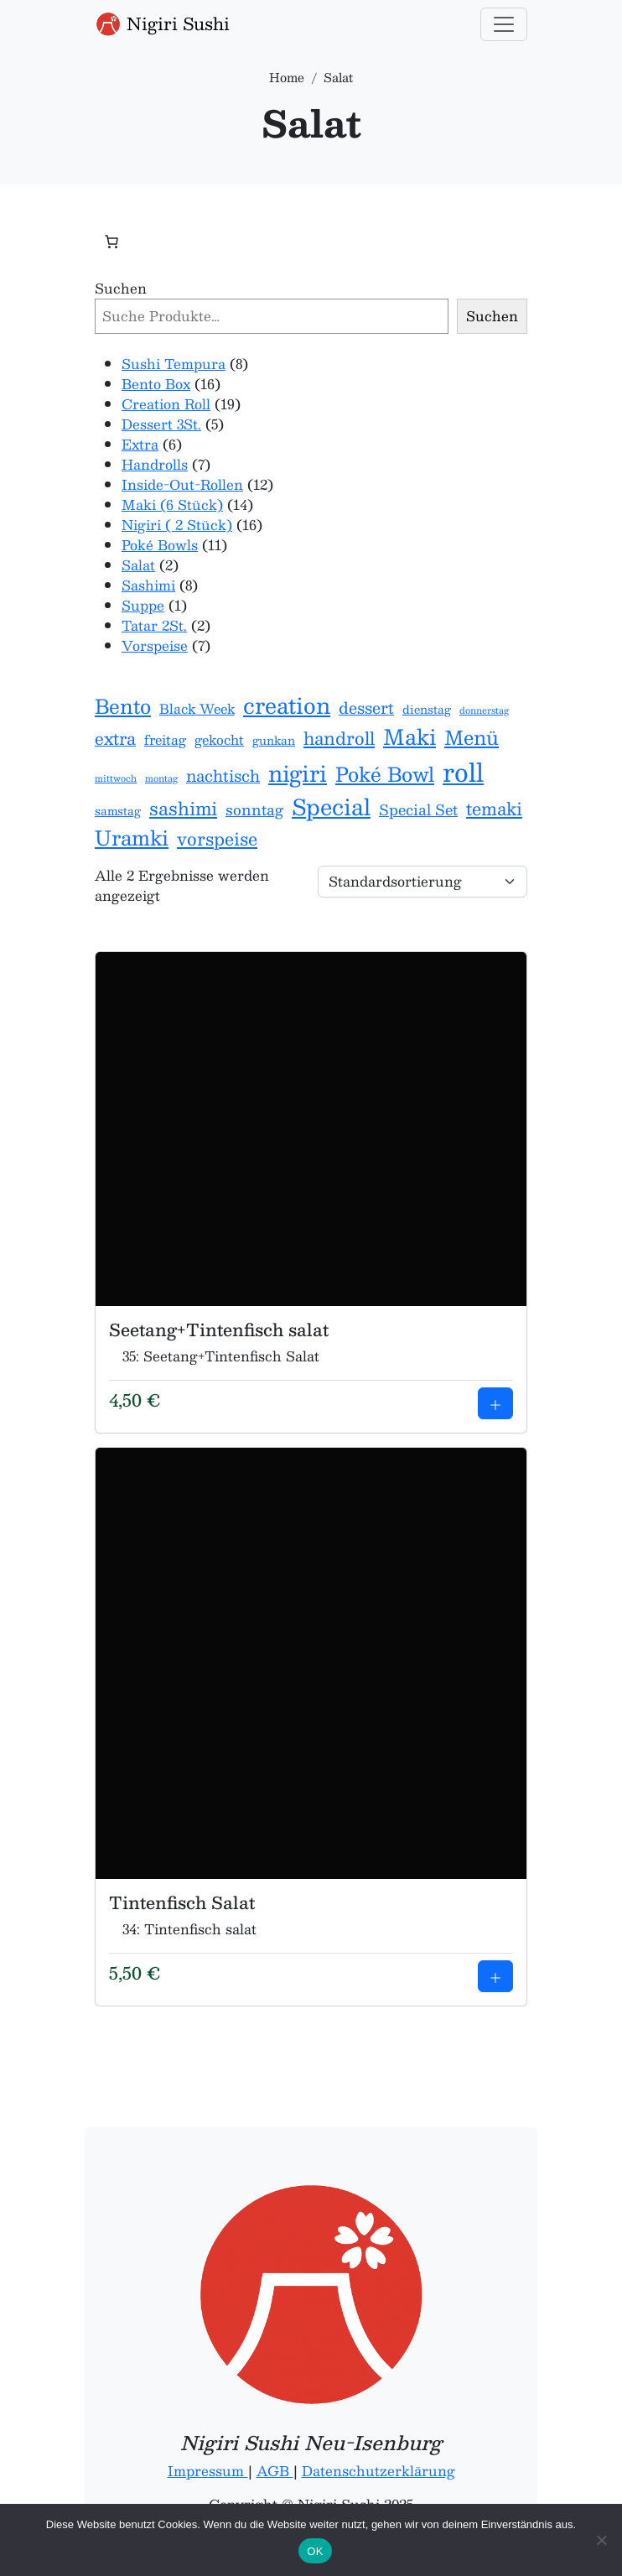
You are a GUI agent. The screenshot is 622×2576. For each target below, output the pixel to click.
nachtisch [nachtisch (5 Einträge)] (223, 776)
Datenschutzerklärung (378, 2470)
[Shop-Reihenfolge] (422, 882)
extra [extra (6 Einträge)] (115, 738)
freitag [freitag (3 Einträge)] (165, 740)
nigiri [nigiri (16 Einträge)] (297, 773)
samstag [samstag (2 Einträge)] (118, 811)
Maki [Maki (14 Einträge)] (409, 736)
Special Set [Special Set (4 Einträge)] (418, 810)
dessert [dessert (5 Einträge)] (366, 708)
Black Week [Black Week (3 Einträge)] (197, 709)
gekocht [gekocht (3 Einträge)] (219, 740)
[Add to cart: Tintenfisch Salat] (495, 1976)
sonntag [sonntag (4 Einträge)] (254, 810)
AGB (275, 2470)
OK (315, 2551)
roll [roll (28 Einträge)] (463, 771)
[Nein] (601, 2540)
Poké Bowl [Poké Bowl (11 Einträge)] (384, 774)
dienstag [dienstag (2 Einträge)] (426, 709)
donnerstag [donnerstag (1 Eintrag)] (484, 710)
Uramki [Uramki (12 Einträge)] (131, 838)
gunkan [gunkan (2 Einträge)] (273, 740)
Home (286, 77)
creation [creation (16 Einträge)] (286, 705)
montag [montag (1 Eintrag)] (161, 778)
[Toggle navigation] (503, 24)
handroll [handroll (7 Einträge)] (339, 738)
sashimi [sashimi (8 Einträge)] (183, 808)
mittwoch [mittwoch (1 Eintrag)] (116, 778)
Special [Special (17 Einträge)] (331, 806)
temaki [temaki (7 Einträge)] (494, 808)
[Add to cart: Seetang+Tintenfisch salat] (495, 1403)
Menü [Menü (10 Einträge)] (471, 738)
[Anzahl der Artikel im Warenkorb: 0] (111, 241)
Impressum (208, 2470)
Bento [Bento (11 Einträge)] (123, 706)
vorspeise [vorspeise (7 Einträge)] (217, 838)
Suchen (121, 288)
